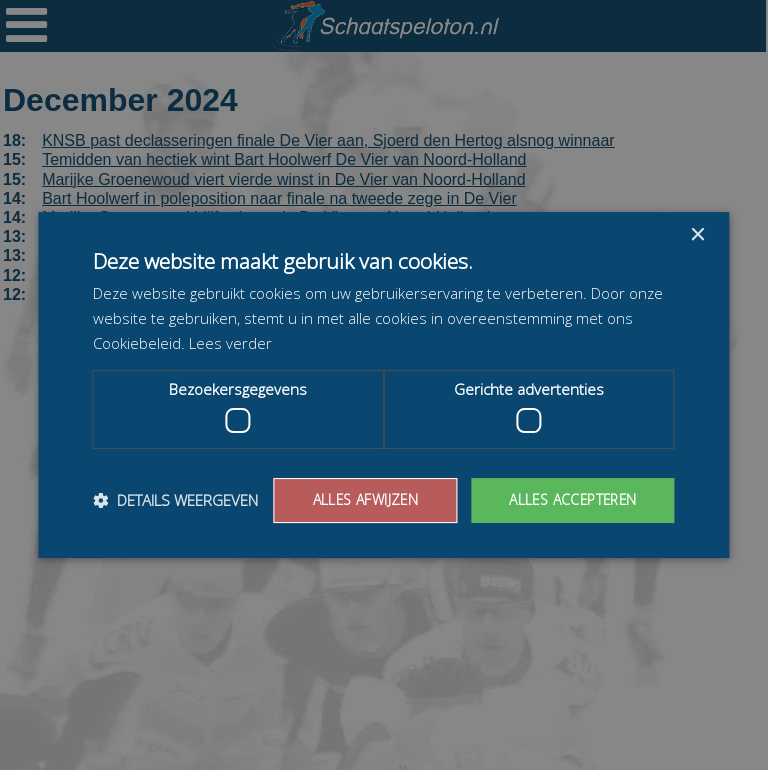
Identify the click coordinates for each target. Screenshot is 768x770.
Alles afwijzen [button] (361, 499)
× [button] (697, 235)
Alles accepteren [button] (570, 499)
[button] (175, 501)
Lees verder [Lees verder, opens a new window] (230, 343)
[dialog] (384, 385)
